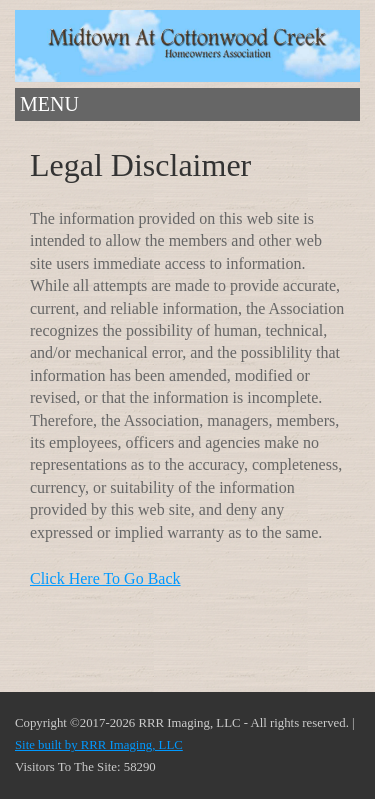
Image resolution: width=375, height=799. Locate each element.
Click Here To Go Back (105, 578)
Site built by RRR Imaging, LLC (99, 745)
